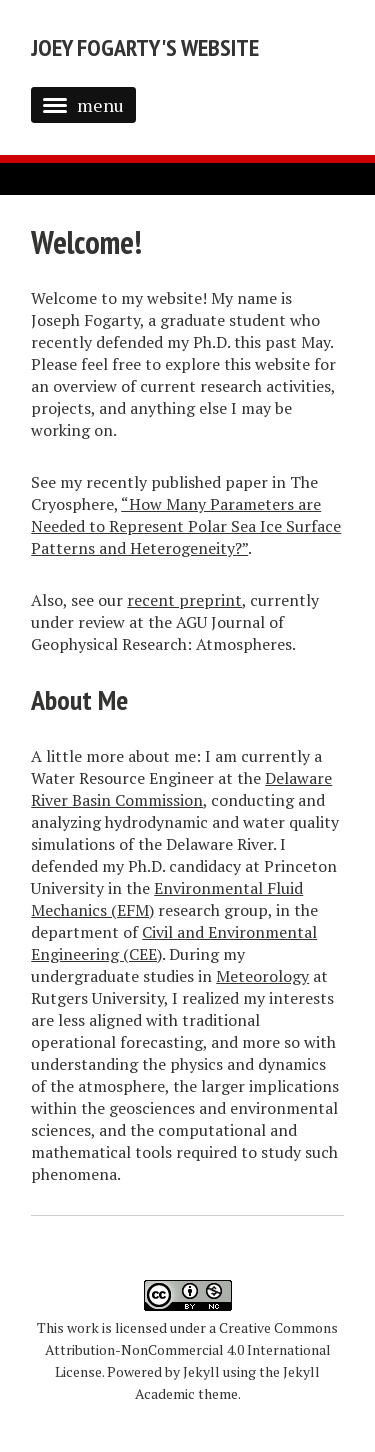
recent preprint (184, 600)
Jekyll (201, 1371)
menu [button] (83, 105)
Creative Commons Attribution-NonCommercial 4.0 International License (192, 1349)
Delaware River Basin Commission (181, 789)
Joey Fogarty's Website (145, 47)
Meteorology (262, 976)
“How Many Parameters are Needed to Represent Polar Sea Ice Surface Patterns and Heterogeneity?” (186, 526)
